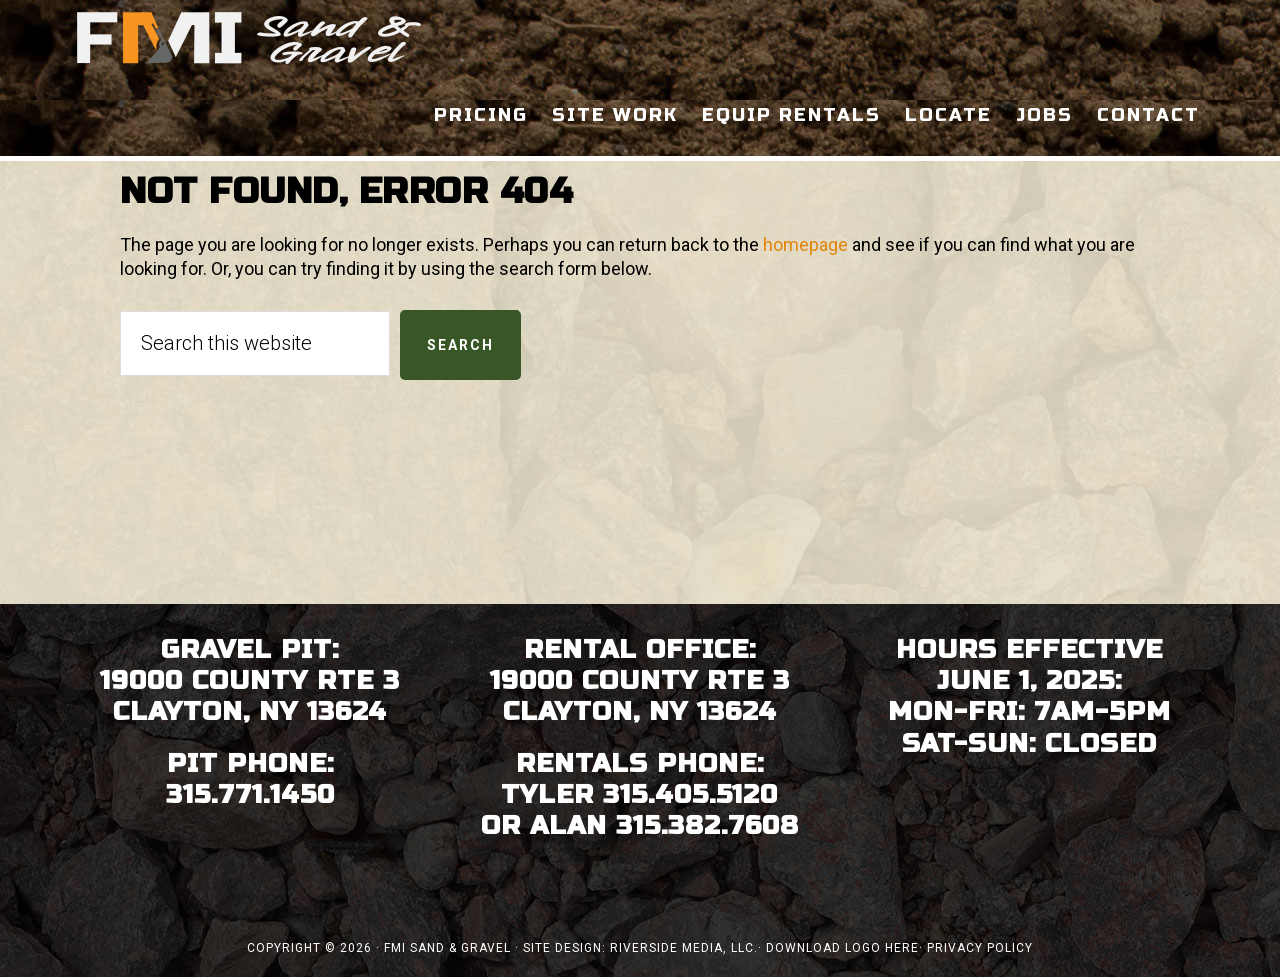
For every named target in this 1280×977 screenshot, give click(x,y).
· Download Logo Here (838, 948)
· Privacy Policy (976, 948)
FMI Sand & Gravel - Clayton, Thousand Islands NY (250, 38)
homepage (805, 244)
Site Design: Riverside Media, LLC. (640, 948)
